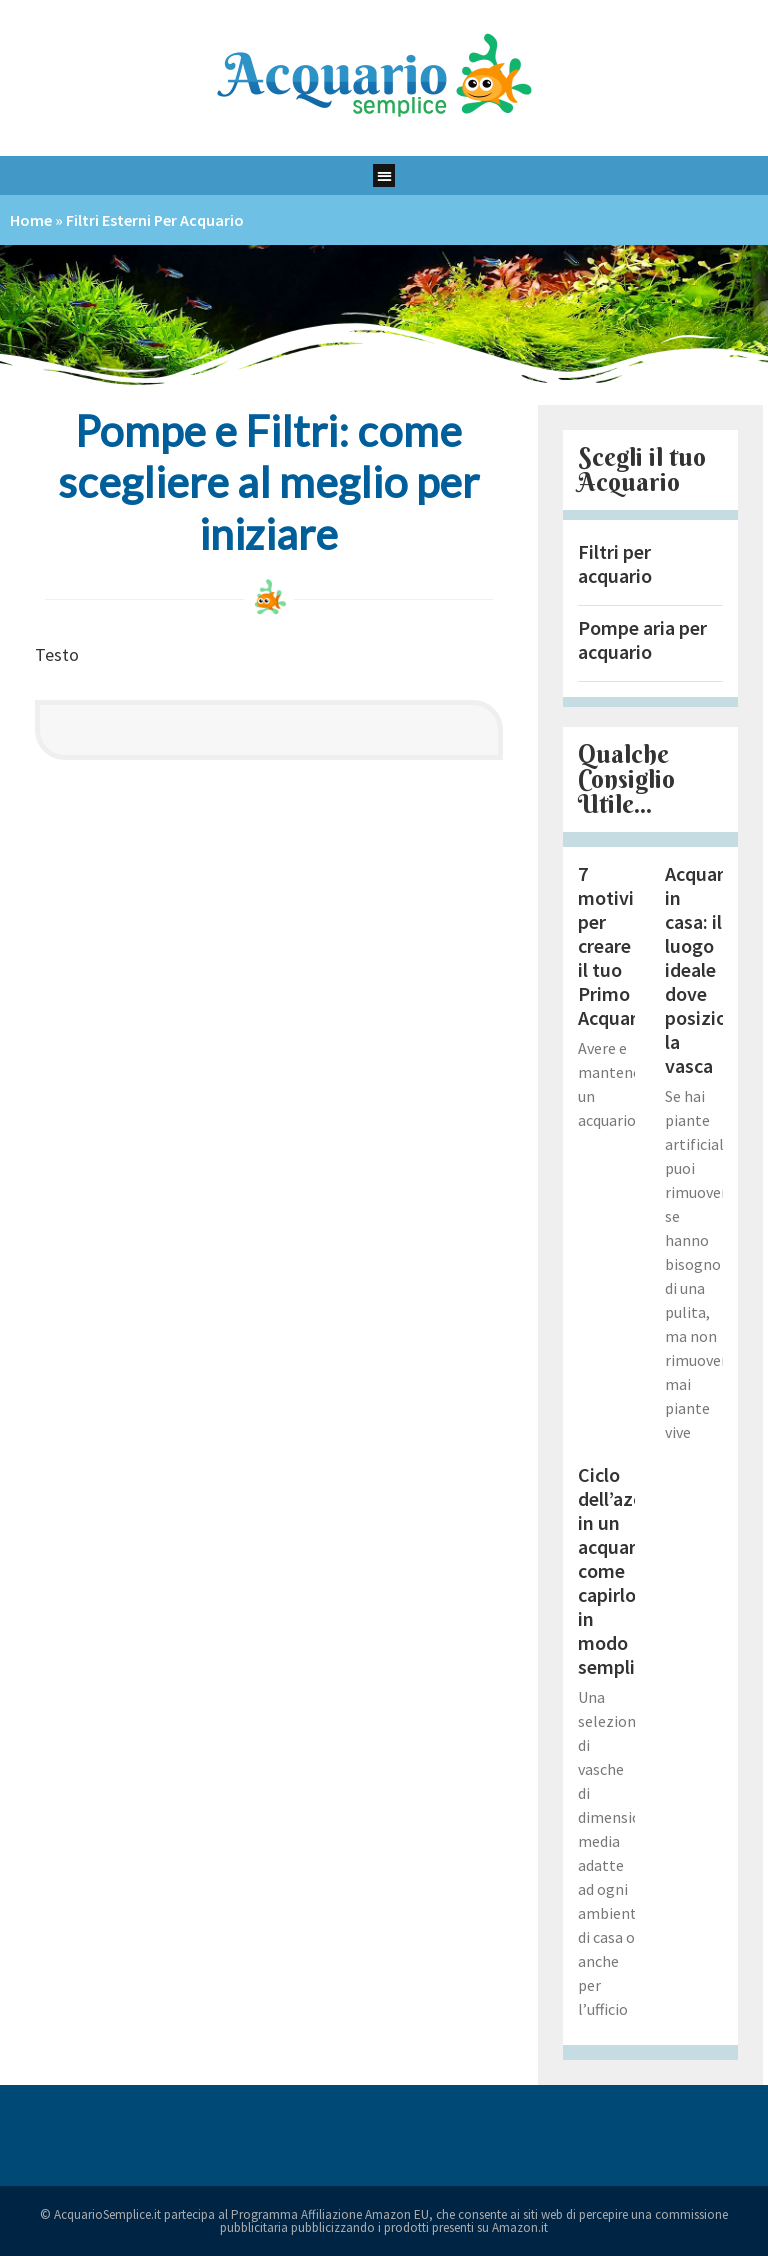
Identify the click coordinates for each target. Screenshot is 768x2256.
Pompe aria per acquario (642, 639)
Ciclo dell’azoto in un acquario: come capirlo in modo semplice (620, 1570)
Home (31, 220)
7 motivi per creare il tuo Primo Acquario (615, 945)
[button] (384, 175)
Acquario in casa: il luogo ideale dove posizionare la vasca (715, 969)
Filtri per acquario (615, 563)
